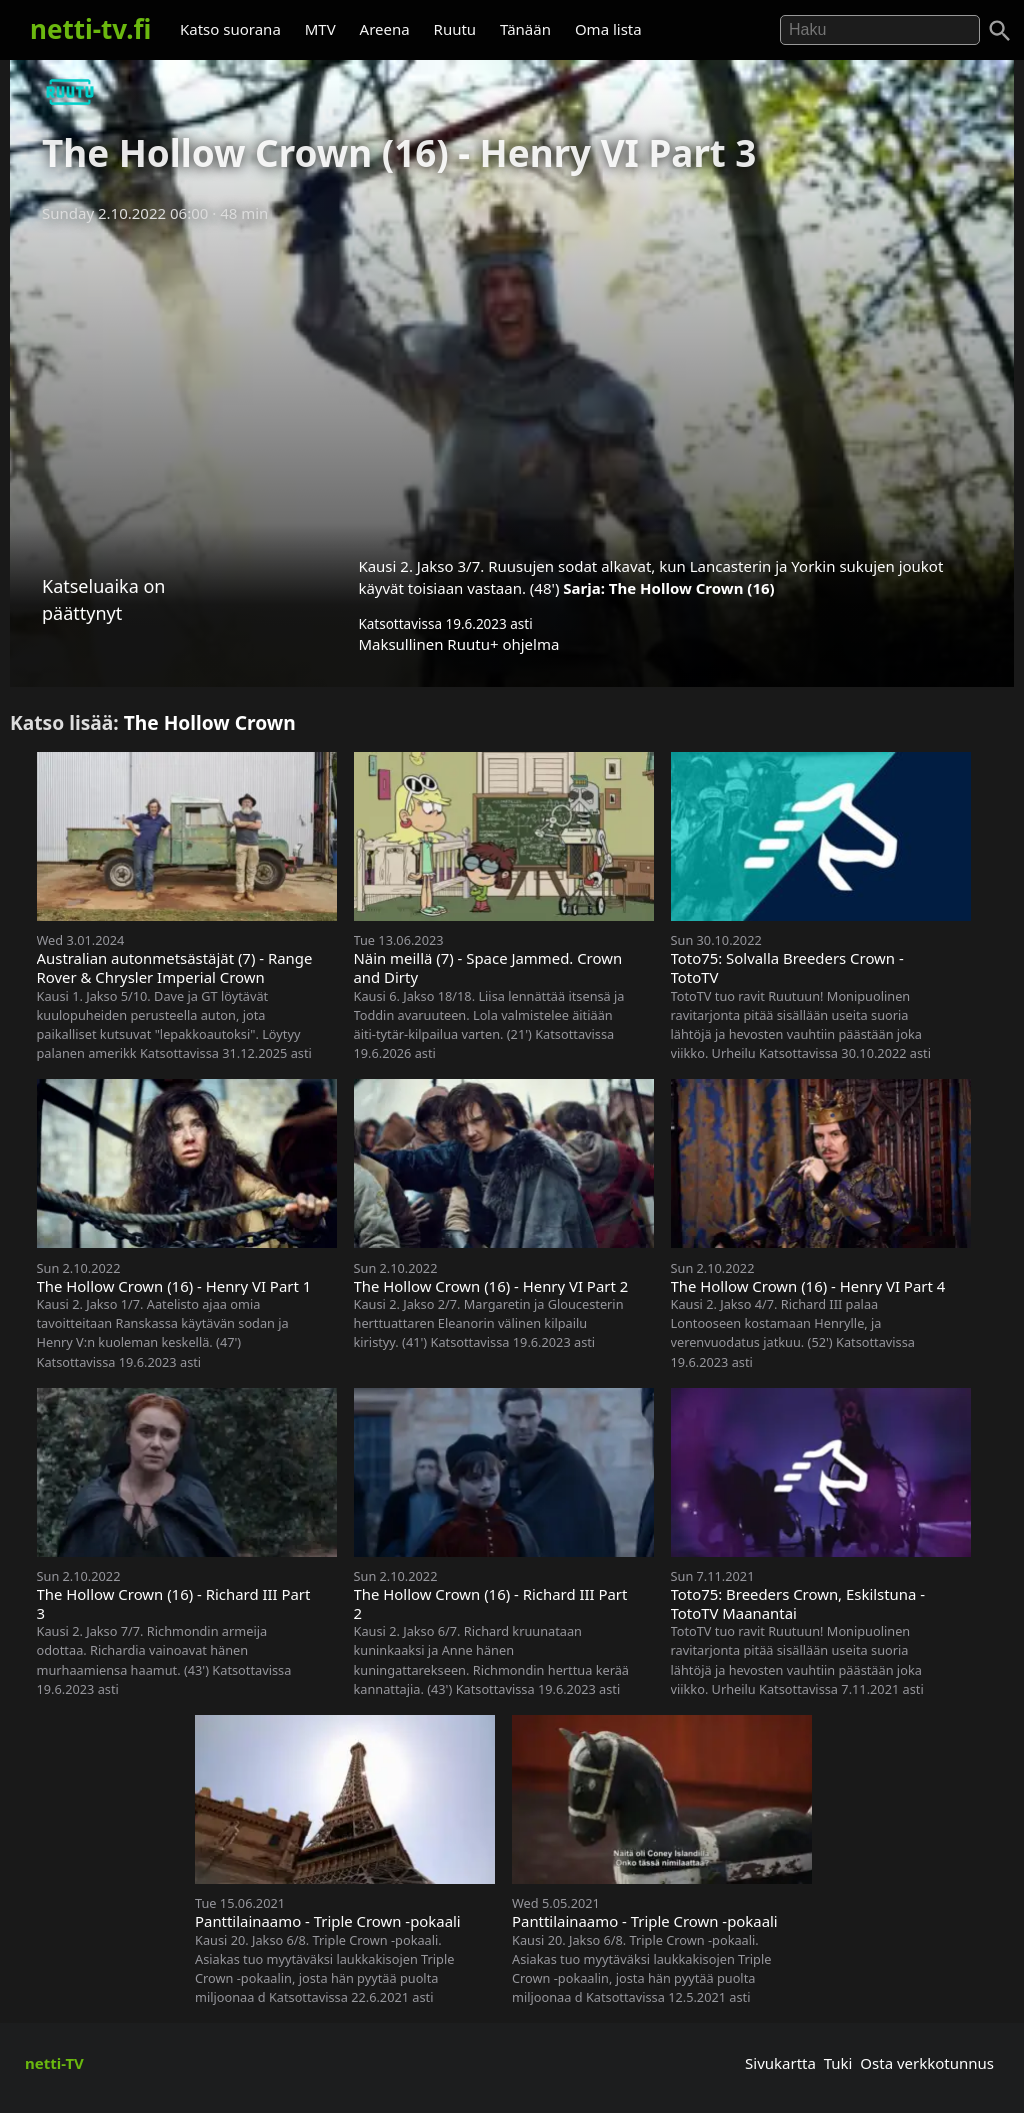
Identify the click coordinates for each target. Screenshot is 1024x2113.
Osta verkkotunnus (927, 2063)
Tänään (525, 29)
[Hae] (880, 30)
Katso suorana (230, 29)
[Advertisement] (512, 383)
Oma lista (608, 29)
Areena (385, 29)
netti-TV (54, 2063)
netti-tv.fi (90, 29)
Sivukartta (780, 2063)
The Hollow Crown (210, 722)
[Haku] (1000, 31)
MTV (320, 29)
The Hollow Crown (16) (692, 588)
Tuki (838, 2063)
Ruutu (455, 29)
